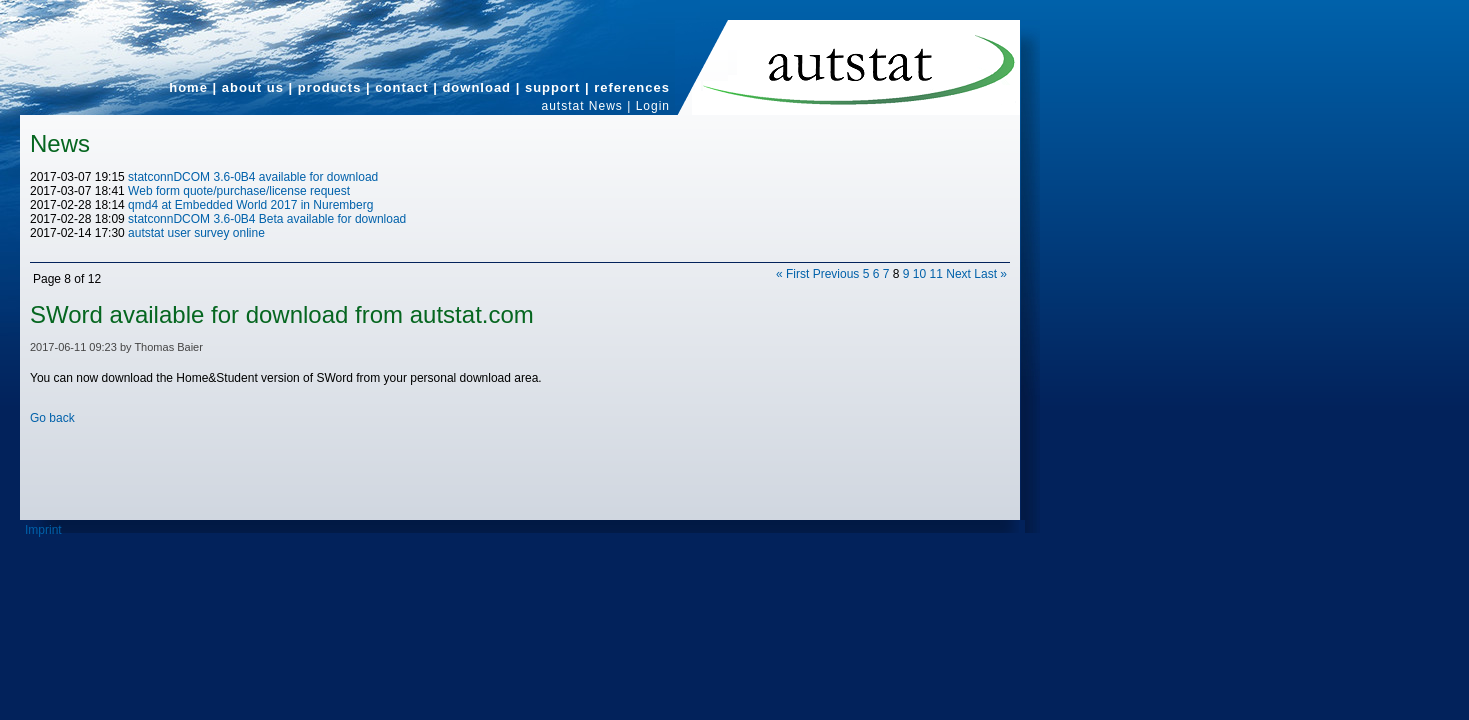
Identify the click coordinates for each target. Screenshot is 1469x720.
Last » (990, 274)
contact (401, 87)
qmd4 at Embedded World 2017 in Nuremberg (250, 205)
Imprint (43, 530)
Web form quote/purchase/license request (239, 191)
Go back (52, 418)
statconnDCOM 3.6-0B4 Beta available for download (267, 219)
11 (936, 274)
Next (958, 274)
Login (653, 106)
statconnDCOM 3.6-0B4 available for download (253, 177)
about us (253, 87)
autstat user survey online (196, 233)
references (632, 87)
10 (919, 274)
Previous (836, 274)
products (330, 87)
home (188, 87)
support (552, 87)
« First (792, 274)
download (476, 87)
